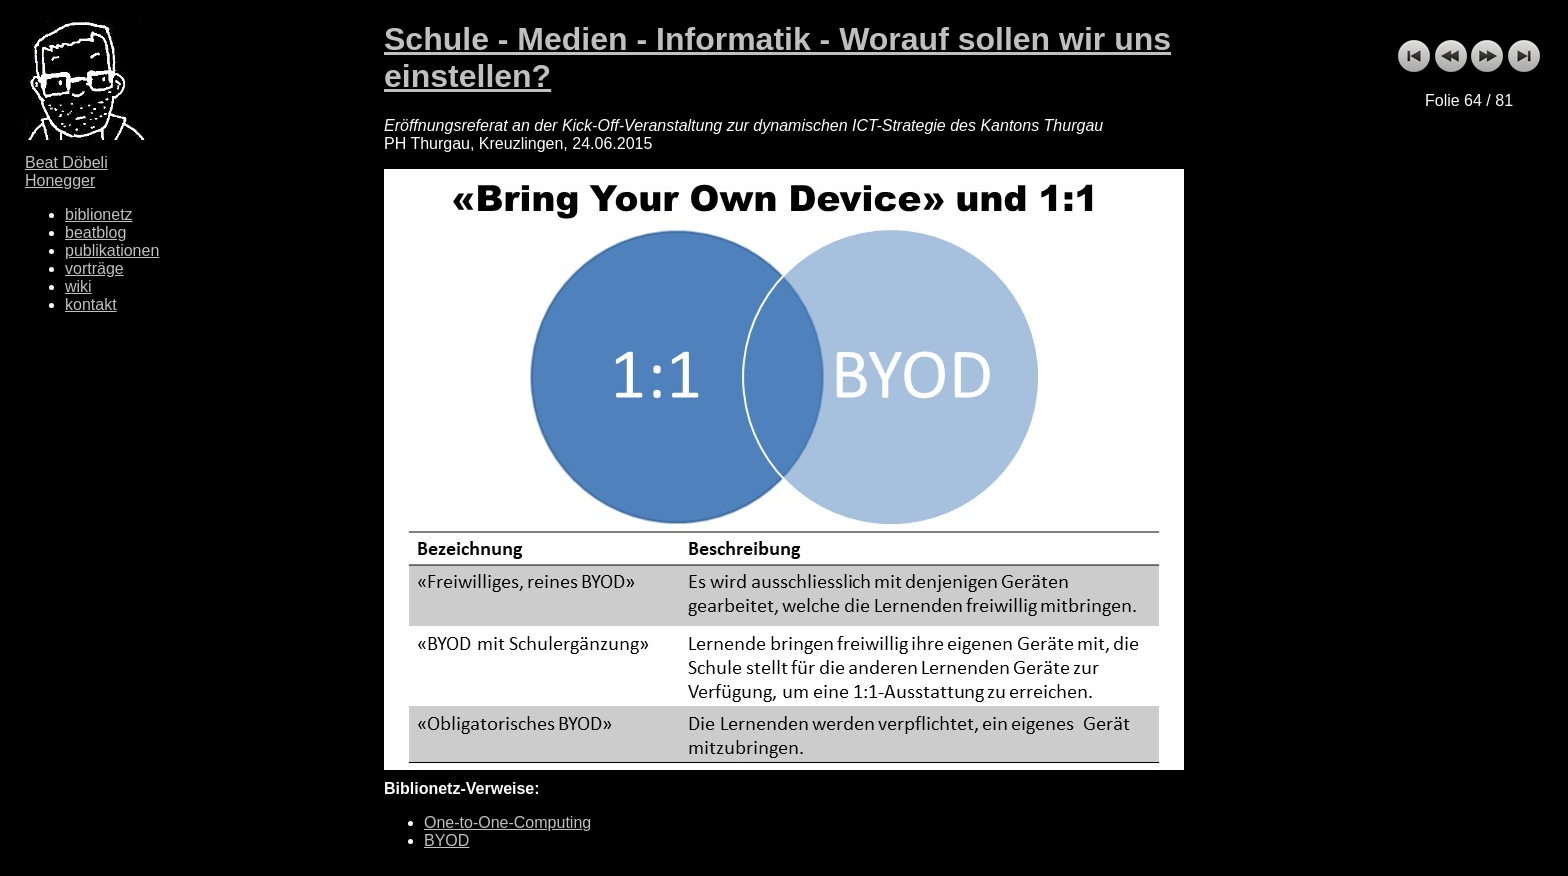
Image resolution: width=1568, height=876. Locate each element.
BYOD (446, 840)
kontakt (91, 304)
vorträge (94, 268)
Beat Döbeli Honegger (66, 171)
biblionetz (99, 214)
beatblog (95, 232)
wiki (78, 286)
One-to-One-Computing (507, 822)
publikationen (112, 250)
